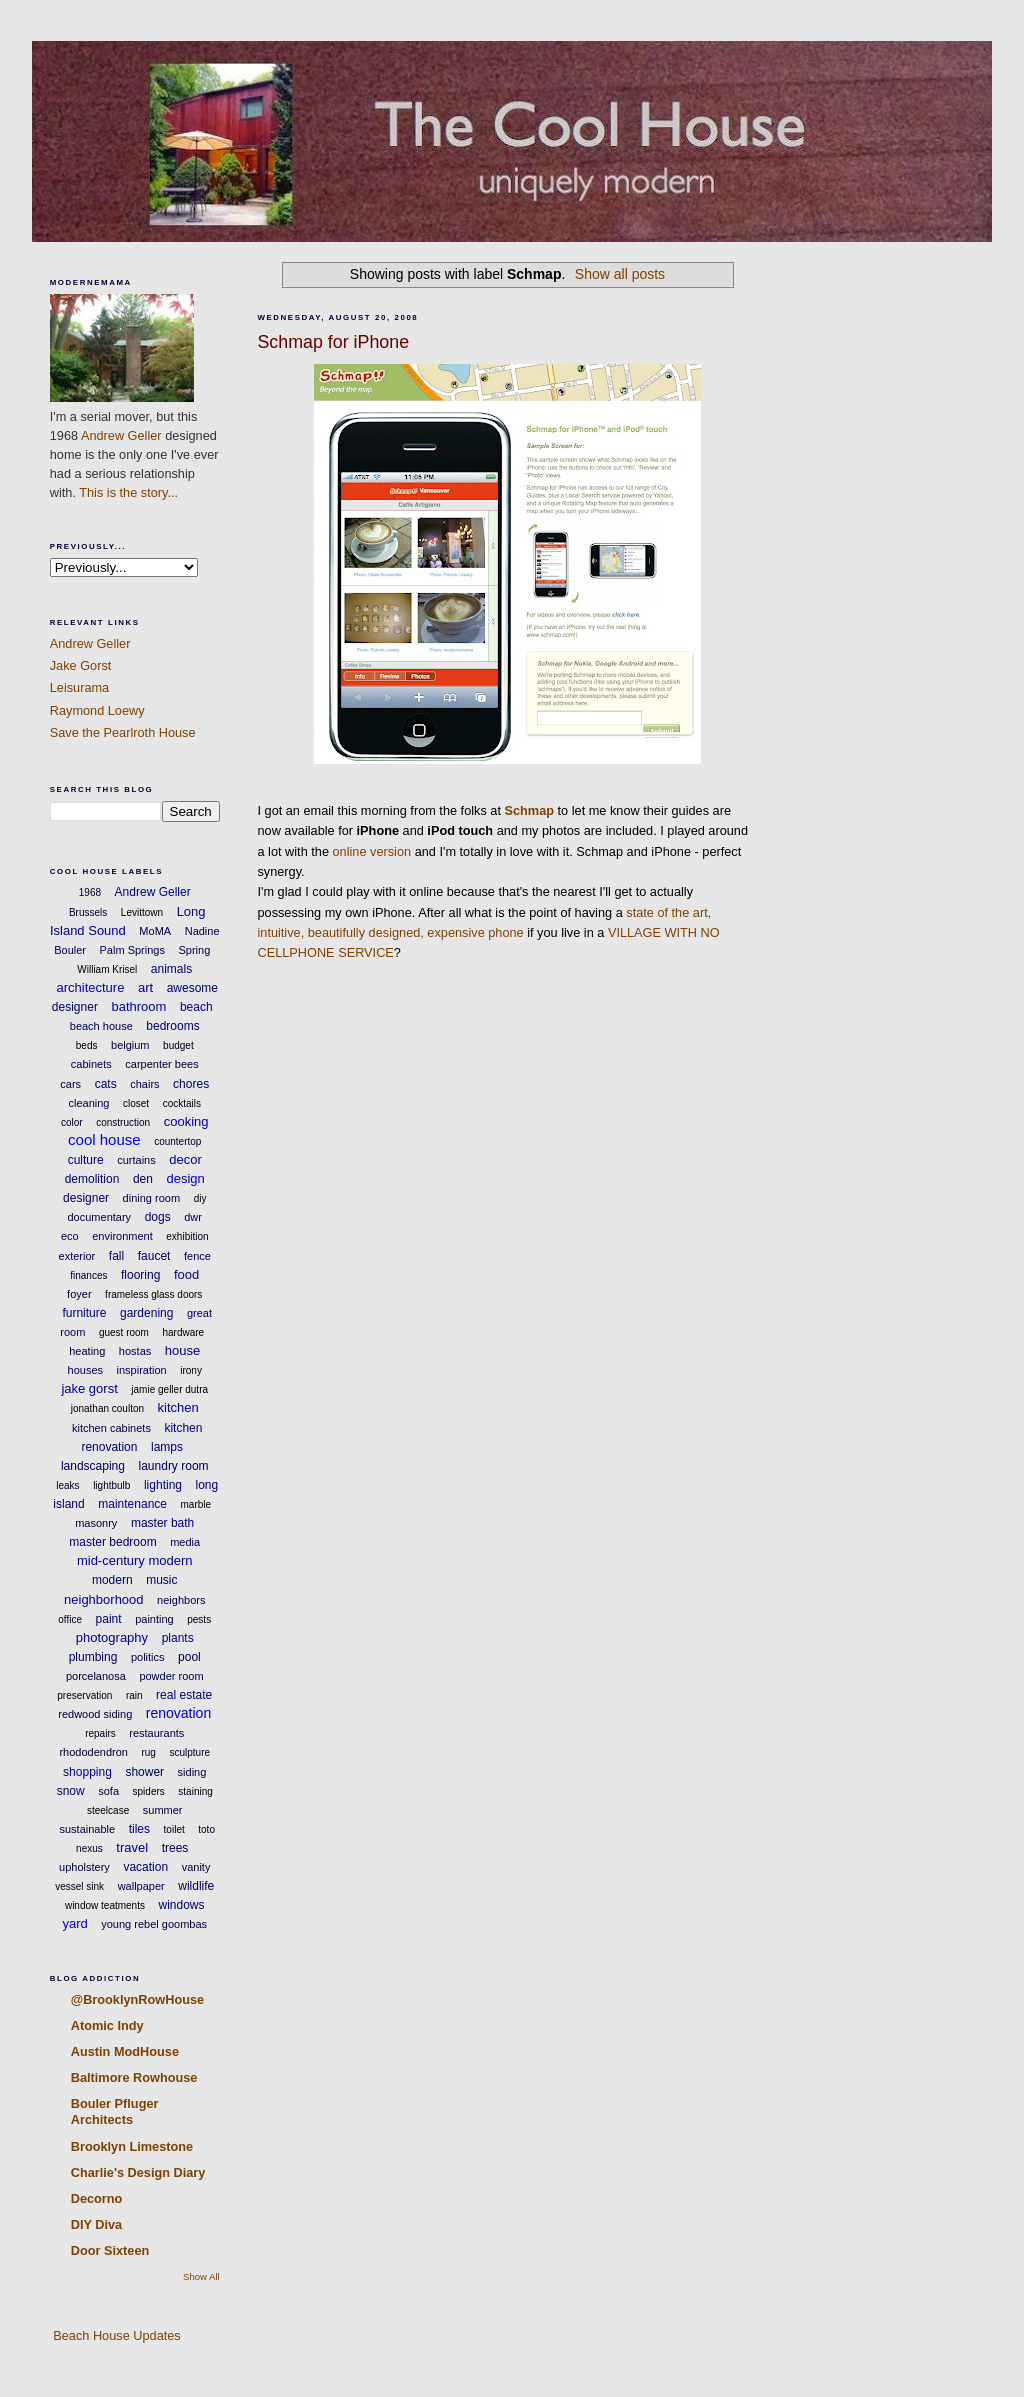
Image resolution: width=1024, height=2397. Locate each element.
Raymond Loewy (97, 710)
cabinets (91, 1064)
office (70, 1619)
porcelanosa (96, 1676)
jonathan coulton (107, 1408)
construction (123, 1122)
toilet (174, 1829)
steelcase (108, 1810)
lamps (167, 1447)
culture (86, 1160)
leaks (67, 1485)
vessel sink (79, 1886)
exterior (77, 1256)
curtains (136, 1160)
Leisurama (79, 687)
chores (191, 1084)
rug (148, 1752)
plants (178, 1638)
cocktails (182, 1103)
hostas (135, 1351)
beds (87, 1045)
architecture (90, 987)
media (185, 1542)
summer (163, 1810)
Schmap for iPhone (333, 342)
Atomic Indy (107, 2025)
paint (109, 1619)
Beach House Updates (115, 2335)
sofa (108, 1791)
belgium (130, 1045)
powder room (171, 1676)
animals (171, 969)
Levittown (142, 912)
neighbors (181, 1600)
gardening (146, 1313)
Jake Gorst (81, 665)
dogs (158, 1217)
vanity (196, 1867)
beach (196, 1007)
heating (87, 1351)
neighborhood (104, 1599)
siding (192, 1772)
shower (144, 1772)
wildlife (196, 1886)
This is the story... (128, 492)
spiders (149, 1791)
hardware (183, 1332)
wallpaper (141, 1886)
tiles (139, 1829)
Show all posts (620, 274)
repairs (100, 1733)
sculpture (189, 1752)
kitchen (178, 1407)
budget (178, 1045)
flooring (140, 1275)
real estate (184, 1695)
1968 (90, 892)
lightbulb (111, 1485)
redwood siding (95, 1714)
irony (191, 1370)
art (145, 987)
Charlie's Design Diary (138, 2172)
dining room (151, 1198)
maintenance (132, 1504)
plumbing (93, 1657)
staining (195, 1791)
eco (70, 1236)
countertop (177, 1141)
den (143, 1179)
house (182, 1350)
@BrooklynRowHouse (137, 1999)
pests (199, 1619)
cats (106, 1084)
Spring (194, 950)
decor (185, 1159)
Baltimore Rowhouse (134, 2077)
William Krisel (107, 969)
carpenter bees (161, 1064)
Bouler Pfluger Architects (115, 2111)
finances (88, 1275)
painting (154, 1619)
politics (148, 1657)
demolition (92, 1179)
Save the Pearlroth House (123, 732)
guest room (124, 1332)
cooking (186, 1121)
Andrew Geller (121, 435)
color (72, 1122)
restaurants (156, 1733)
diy (200, 1198)
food (186, 1274)
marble (196, 1504)
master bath (162, 1523)
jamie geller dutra (169, 1389)
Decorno (97, 2198)
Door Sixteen (110, 2250)
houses (85, 1370)
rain (134, 1695)
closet (136, 1103)
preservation (84, 1695)
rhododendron (93, 1752)
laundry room (174, 1466)
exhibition (187, 1236)
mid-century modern (135, 1560)
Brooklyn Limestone (132, 2146)
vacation (145, 1867)
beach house (101, 1026)
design (185, 1178)
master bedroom (112, 1542)
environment (122, 1236)
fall (116, 1256)
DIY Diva (96, 2224)
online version (372, 851)
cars (70, 1084)
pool (189, 1657)
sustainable (88, 1829)
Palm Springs (132, 950)
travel (132, 1847)
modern (112, 1580)
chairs (144, 1084)
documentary (100, 1217)
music (161, 1580)
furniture (84, 1313)
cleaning (88, 1103)
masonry (96, 1523)
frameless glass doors (153, 1294)
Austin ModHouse (125, 2051)
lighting (163, 1485)
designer (86, 1198)
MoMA (155, 931)
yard (74, 1923)
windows (182, 1905)
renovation (178, 1713)
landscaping (93, 1466)
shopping (87, 1772)
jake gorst (89, 1388)
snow (71, 1791)
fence (197, 1256)
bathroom (138, 1006)
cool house (104, 1139)
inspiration (142, 1370)
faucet (154, 1256)
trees (175, 1848)
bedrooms (172, 1026)
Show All (201, 2276)
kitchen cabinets (111, 1428)
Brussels (88, 912)
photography (112, 1637)
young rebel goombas (154, 1924)
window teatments (105, 1905)
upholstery (84, 1867)
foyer (79, 1294)
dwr (193, 1217)
